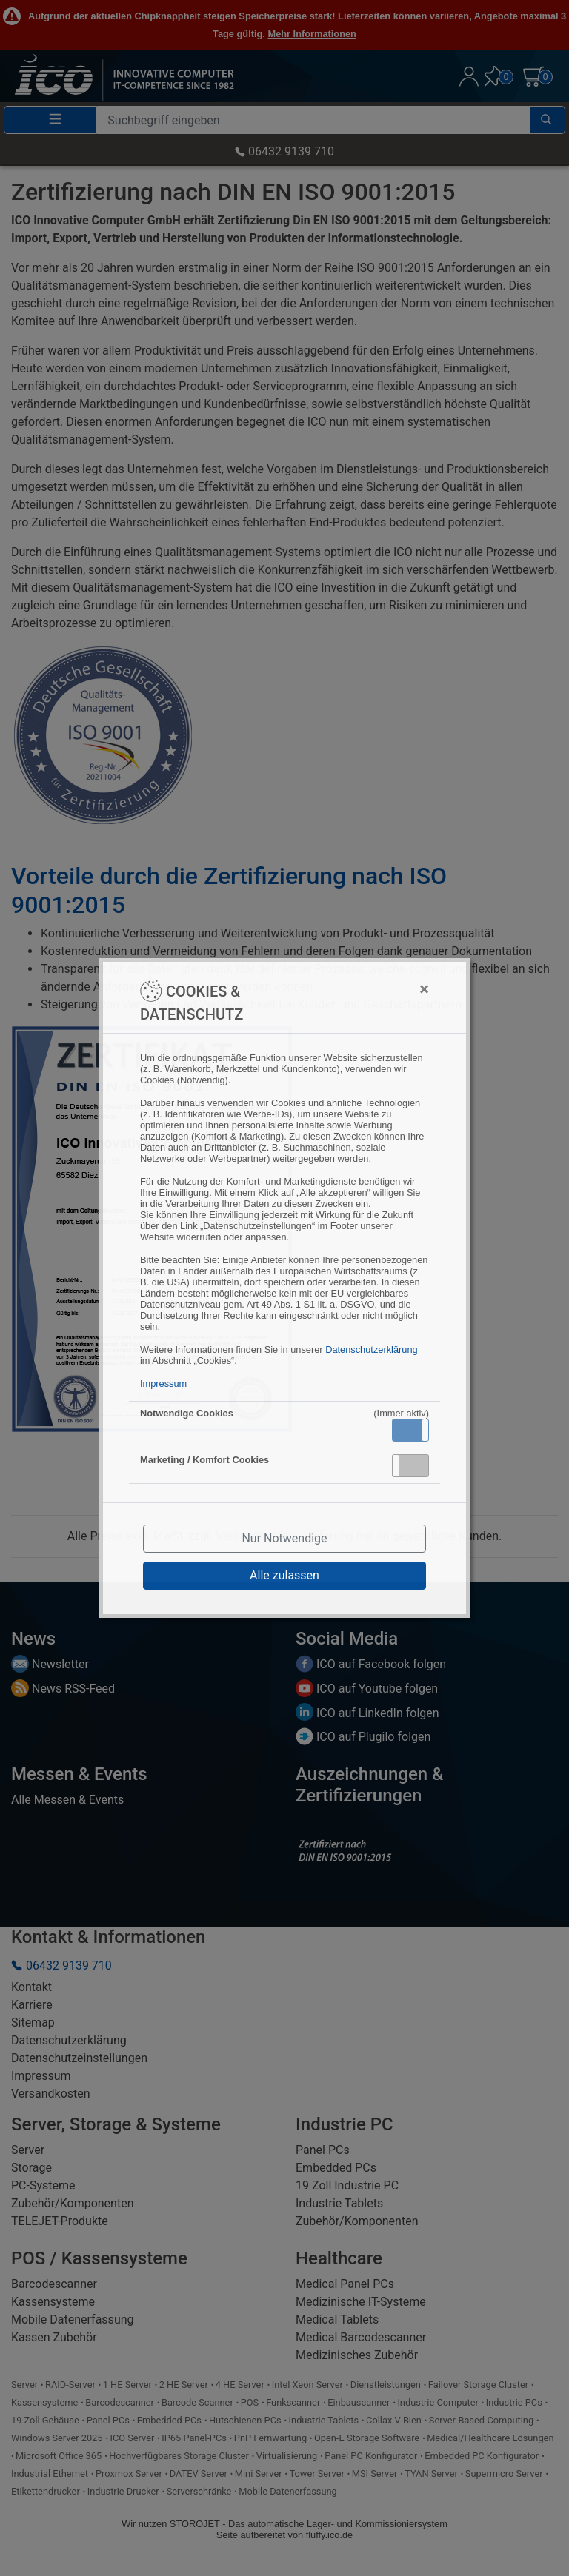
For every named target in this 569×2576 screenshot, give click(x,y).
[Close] (351, 989)
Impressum (163, 1383)
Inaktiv (416, 1465)
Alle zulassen (284, 1575)
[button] (410, 1430)
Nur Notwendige (284, 1538)
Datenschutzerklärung (371, 1349)
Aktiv (410, 1430)
